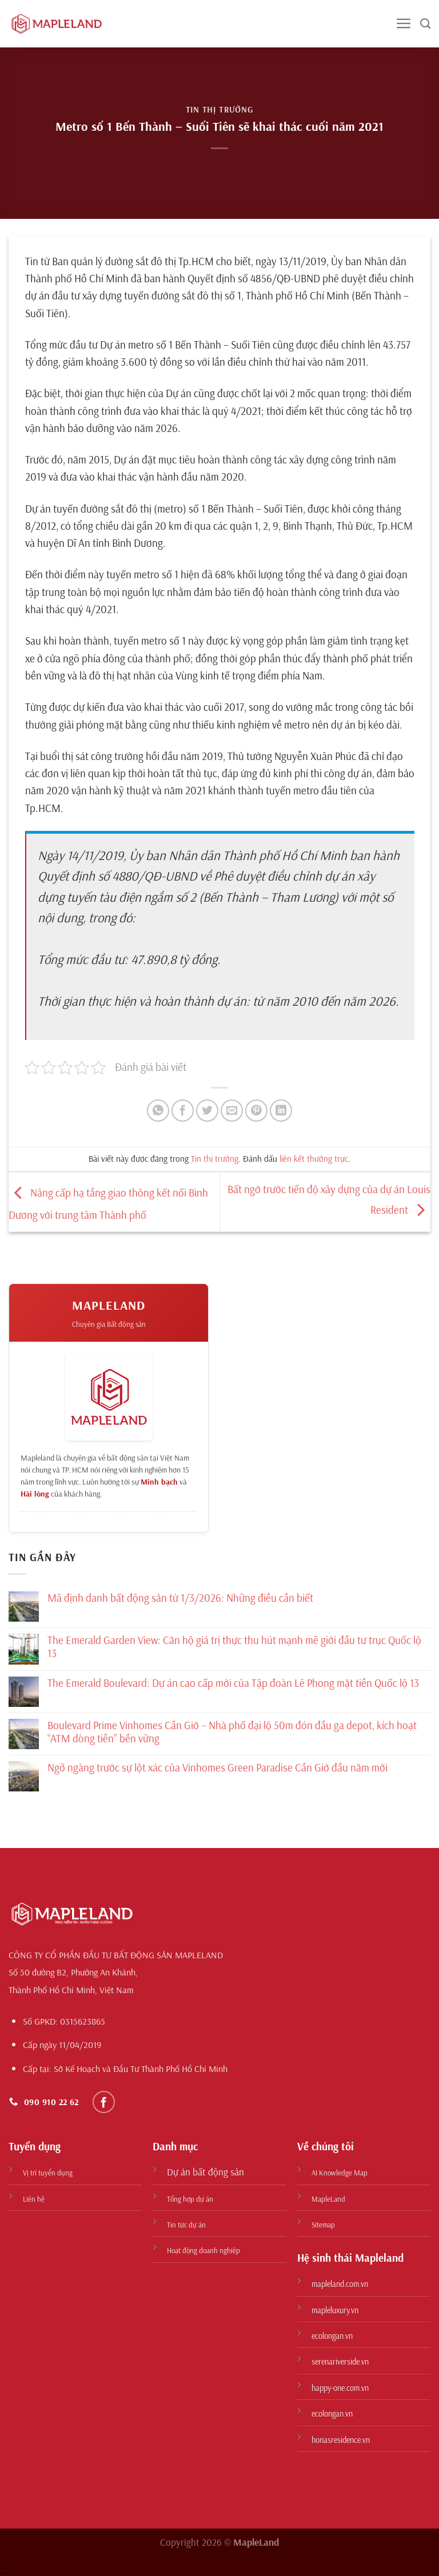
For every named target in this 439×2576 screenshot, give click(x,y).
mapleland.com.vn (340, 2284)
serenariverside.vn (340, 2362)
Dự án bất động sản (205, 2172)
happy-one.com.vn (340, 2388)
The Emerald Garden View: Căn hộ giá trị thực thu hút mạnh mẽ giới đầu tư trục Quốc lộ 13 (234, 1647)
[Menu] (404, 23)
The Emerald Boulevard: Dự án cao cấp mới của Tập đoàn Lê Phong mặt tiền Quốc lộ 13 (233, 1683)
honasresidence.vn (341, 2440)
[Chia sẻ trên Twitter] (207, 1110)
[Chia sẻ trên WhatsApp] (158, 1110)
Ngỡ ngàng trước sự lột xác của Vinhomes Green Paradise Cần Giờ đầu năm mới (217, 1767)
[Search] (425, 24)
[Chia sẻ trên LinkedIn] (281, 1110)
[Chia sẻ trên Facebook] (182, 1110)
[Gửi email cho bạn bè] (232, 1110)
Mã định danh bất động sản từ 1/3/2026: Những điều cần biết (180, 1598)
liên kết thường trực (314, 1158)
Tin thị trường (220, 109)
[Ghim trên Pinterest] (256, 1110)
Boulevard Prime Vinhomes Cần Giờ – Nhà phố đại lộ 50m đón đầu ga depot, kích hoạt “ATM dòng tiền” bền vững (232, 1732)
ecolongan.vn (332, 2336)
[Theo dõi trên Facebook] (104, 2102)
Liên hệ (34, 2198)
